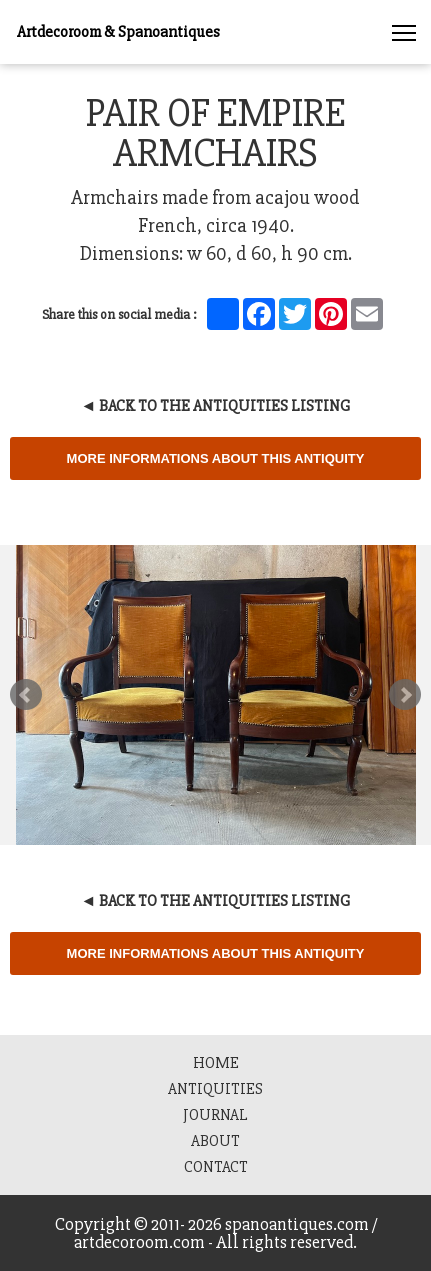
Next (405, 695)
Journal (215, 1115)
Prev (26, 695)
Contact (216, 1167)
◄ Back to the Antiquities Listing (216, 406)
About (215, 1141)
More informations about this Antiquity (216, 458)
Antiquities (215, 1089)
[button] (404, 27)
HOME (216, 1063)
